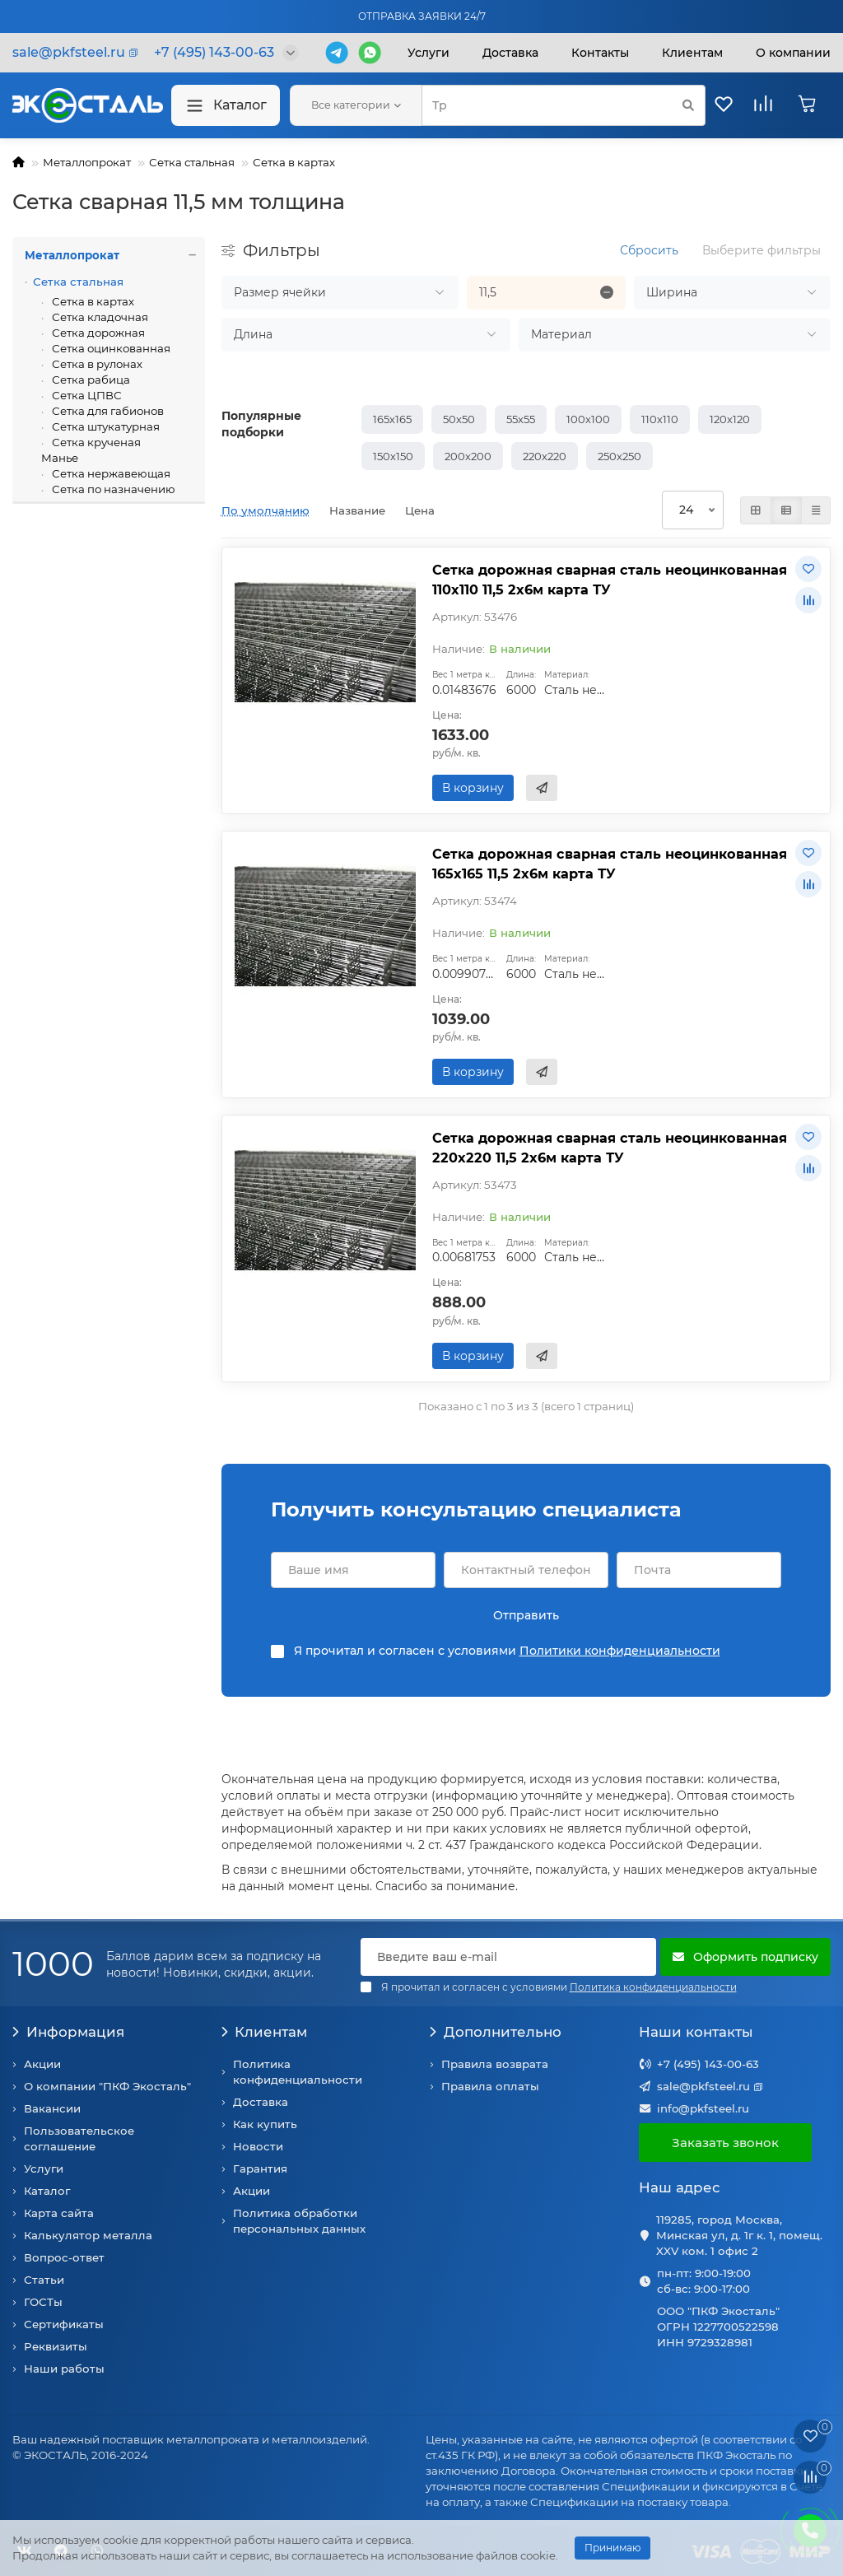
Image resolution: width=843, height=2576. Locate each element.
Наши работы (64, 2368)
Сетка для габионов (106, 410)
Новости (258, 2146)
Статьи (44, 2279)
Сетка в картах (294, 162)
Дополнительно (495, 2032)
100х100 (588, 419)
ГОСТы (43, 2301)
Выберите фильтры (761, 250)
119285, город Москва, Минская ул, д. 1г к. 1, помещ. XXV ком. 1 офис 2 (739, 2235)
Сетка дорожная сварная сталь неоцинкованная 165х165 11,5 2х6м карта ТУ (609, 863)
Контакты (600, 52)
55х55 (520, 419)
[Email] (509, 1957)
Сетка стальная (192, 162)
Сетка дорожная (97, 332)
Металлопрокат (87, 162)
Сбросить (649, 250)
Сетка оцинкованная (109, 348)
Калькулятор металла (88, 2235)
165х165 (392, 419)
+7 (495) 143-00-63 (708, 2064)
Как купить (265, 2124)
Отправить (526, 1615)
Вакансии (52, 2108)
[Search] (564, 105)
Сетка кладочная (98, 317)
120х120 (730, 419)
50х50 (459, 419)
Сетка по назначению (112, 489)
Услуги (428, 52)
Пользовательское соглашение (79, 2138)
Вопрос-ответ (64, 2257)
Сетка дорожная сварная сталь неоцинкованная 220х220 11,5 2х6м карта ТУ (609, 1148)
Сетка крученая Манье (91, 450)
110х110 (659, 419)
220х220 (544, 456)
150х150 (393, 456)
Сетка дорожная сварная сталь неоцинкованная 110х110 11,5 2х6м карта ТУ (609, 579)
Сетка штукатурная (104, 426)
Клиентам (264, 2032)
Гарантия (260, 2168)
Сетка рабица (89, 379)
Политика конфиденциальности (297, 2071)
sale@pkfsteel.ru (703, 2086)
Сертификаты (64, 2324)
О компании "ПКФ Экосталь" (107, 2086)
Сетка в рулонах (95, 363)
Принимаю (612, 2547)
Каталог (225, 105)
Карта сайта (59, 2213)
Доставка (510, 52)
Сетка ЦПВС (85, 395)
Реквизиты (55, 2346)
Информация (68, 2032)
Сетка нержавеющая (109, 473)
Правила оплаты (490, 2086)
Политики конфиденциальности (619, 1650)
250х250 (619, 456)
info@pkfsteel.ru (703, 2108)
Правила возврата (494, 2064)
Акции (42, 2064)
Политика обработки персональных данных (299, 2220)
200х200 (468, 456)
